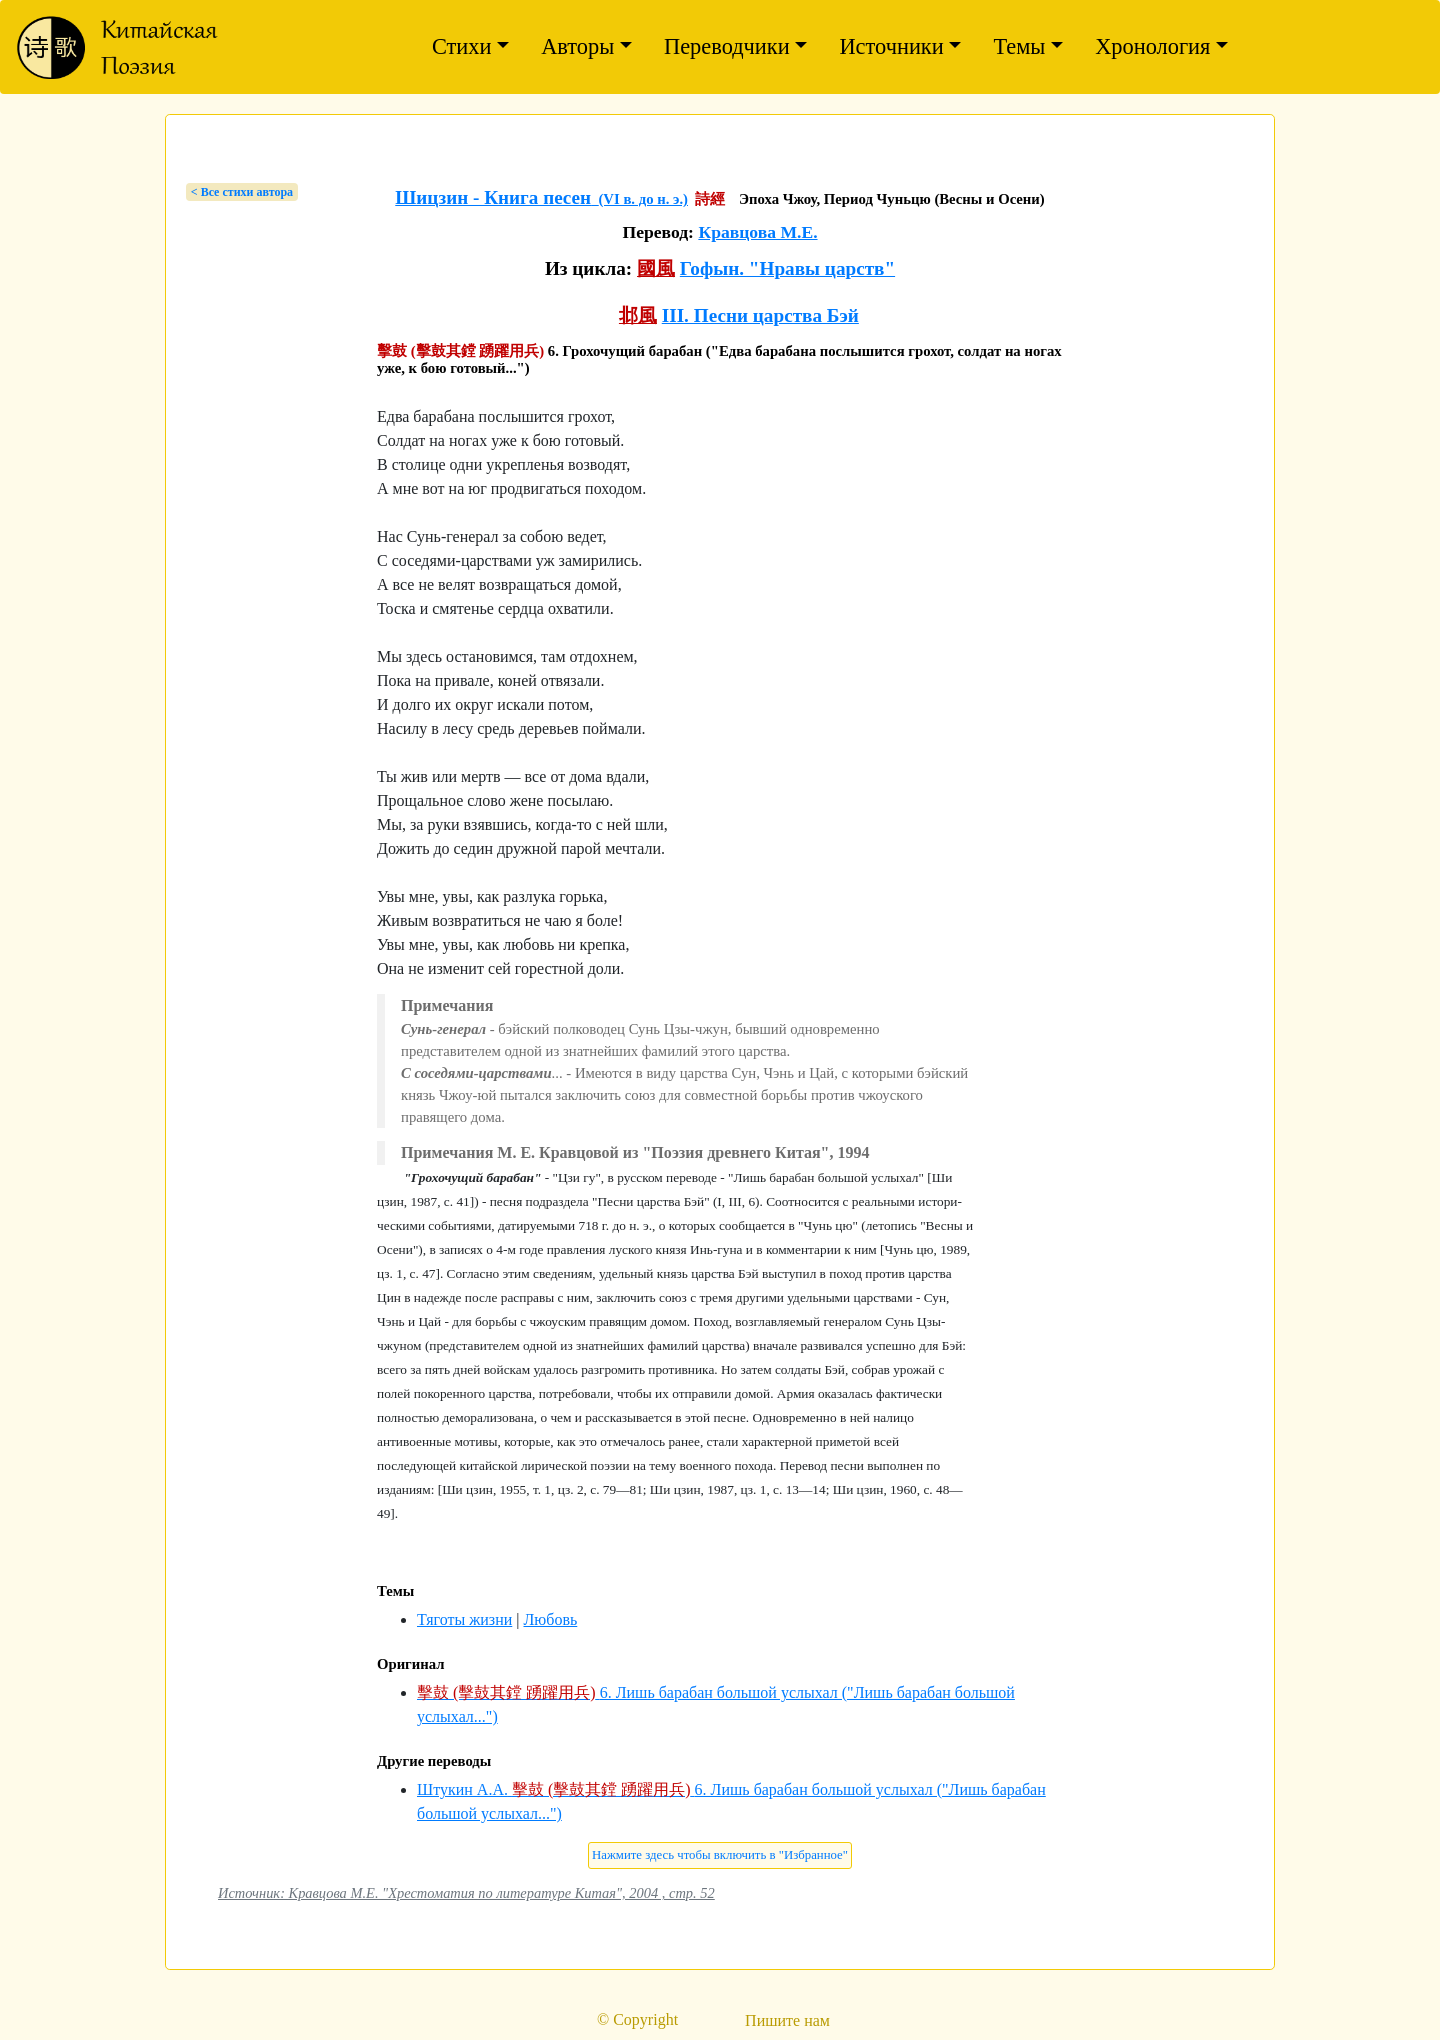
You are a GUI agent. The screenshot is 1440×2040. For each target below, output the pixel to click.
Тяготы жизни (464, 1619)
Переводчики (727, 46)
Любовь (550, 1619)
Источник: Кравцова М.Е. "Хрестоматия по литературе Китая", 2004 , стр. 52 (466, 1893)
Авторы (577, 46)
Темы (1019, 46)
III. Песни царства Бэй (760, 315)
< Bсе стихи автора (242, 192)
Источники (891, 46)
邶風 (638, 315)
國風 (656, 268)
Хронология (1152, 46)
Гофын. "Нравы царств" (787, 268)
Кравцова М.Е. (757, 232)
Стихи (462, 46)
